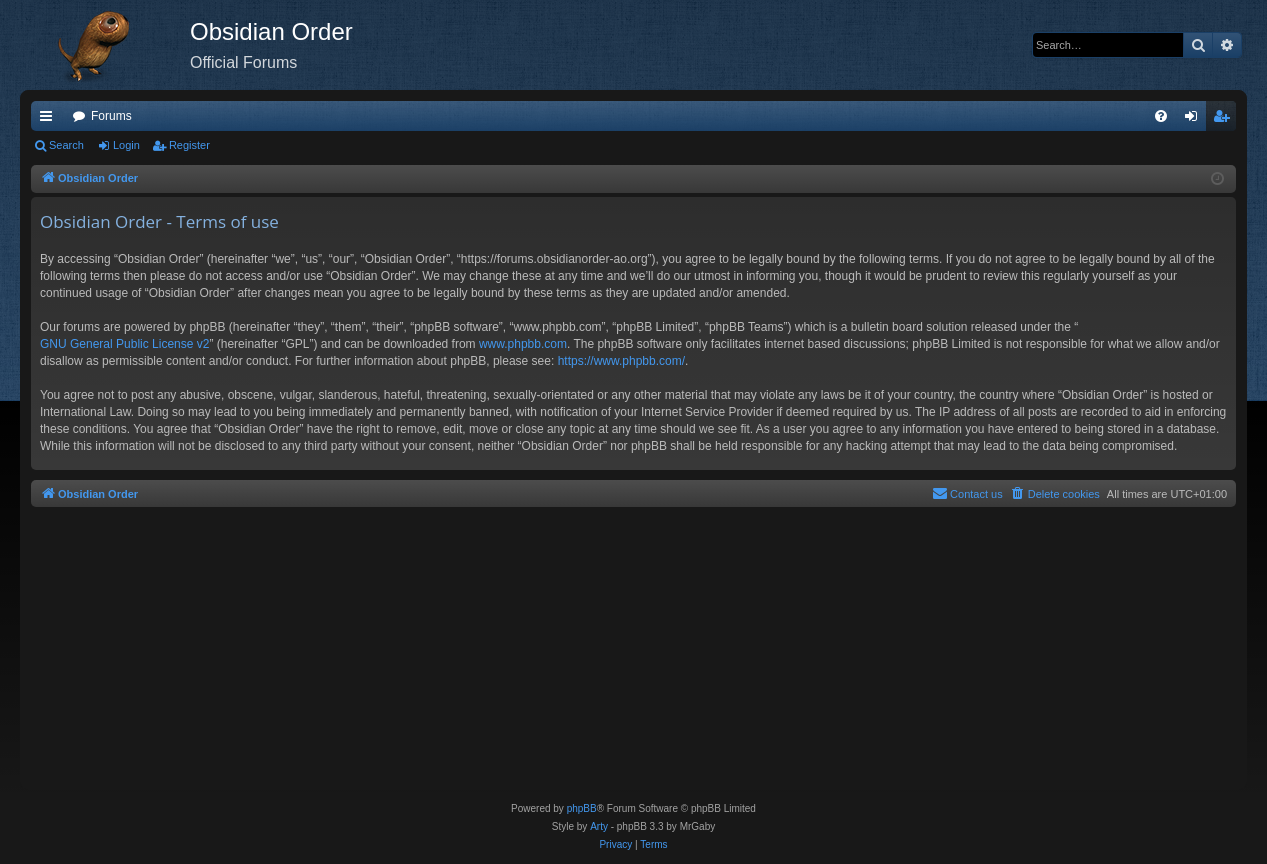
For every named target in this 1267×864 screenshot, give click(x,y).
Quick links (50, 120)
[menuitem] (1161, 116)
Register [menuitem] (1225, 120)
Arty (599, 826)
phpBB (582, 808)
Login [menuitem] (1195, 120)
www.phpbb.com (523, 344)
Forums (111, 116)
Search (66, 145)
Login (126, 145)
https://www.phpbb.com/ (621, 361)
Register (189, 145)
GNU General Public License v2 (124, 344)
